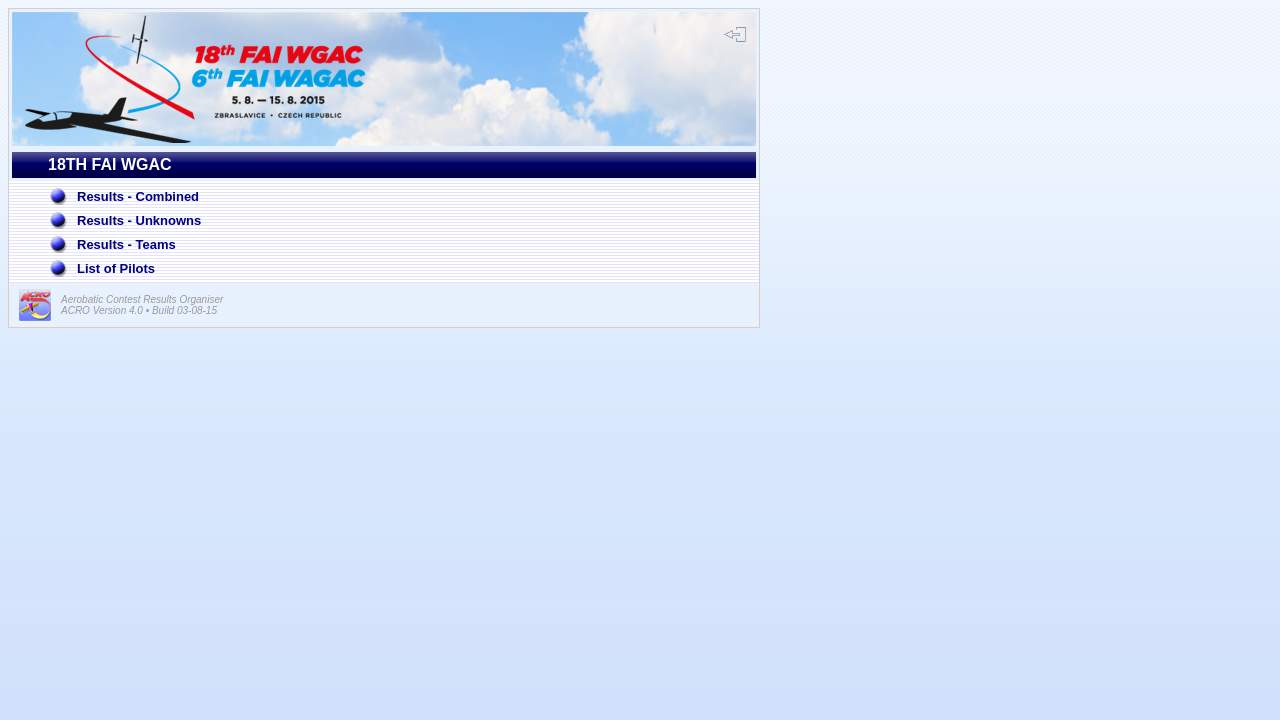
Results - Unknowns (139, 220)
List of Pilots (116, 268)
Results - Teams (126, 244)
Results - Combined (138, 196)
